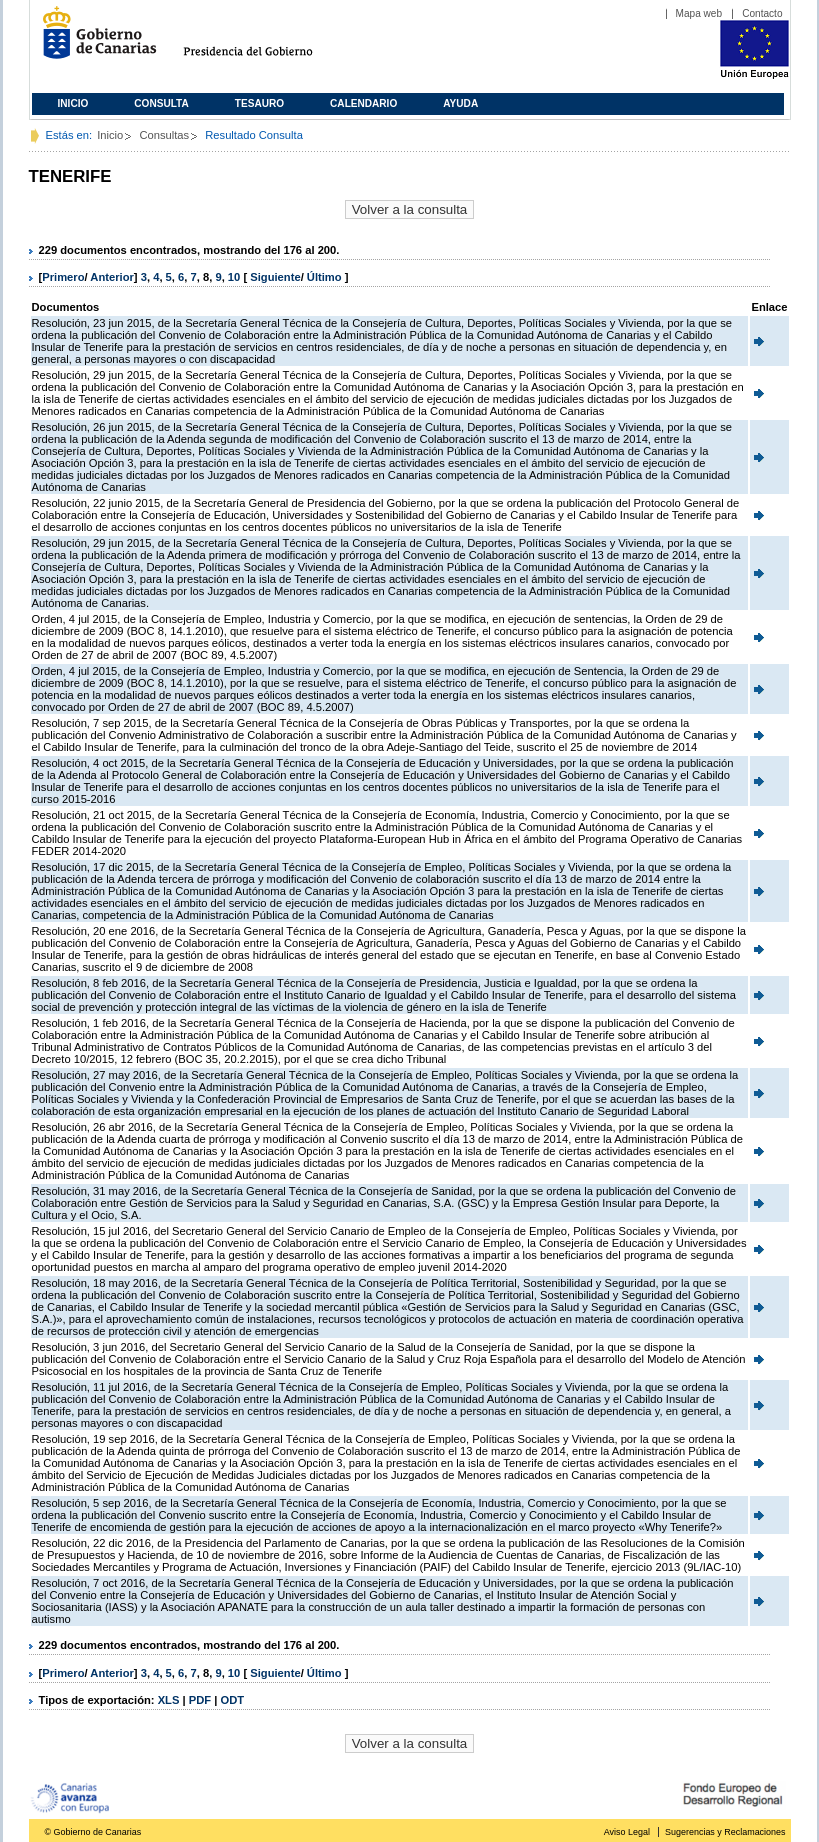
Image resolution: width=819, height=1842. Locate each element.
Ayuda (460, 103)
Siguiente (275, 277)
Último (326, 277)
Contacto (762, 13)
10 (234, 277)
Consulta (161, 103)
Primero (63, 277)
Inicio (73, 103)
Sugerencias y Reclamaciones (725, 1832)
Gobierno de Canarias (93, 40)
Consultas (164, 135)
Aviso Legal (627, 1832)
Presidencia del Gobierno (266, 40)
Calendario (363, 103)
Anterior (112, 277)
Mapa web (699, 13)
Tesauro (259, 103)
